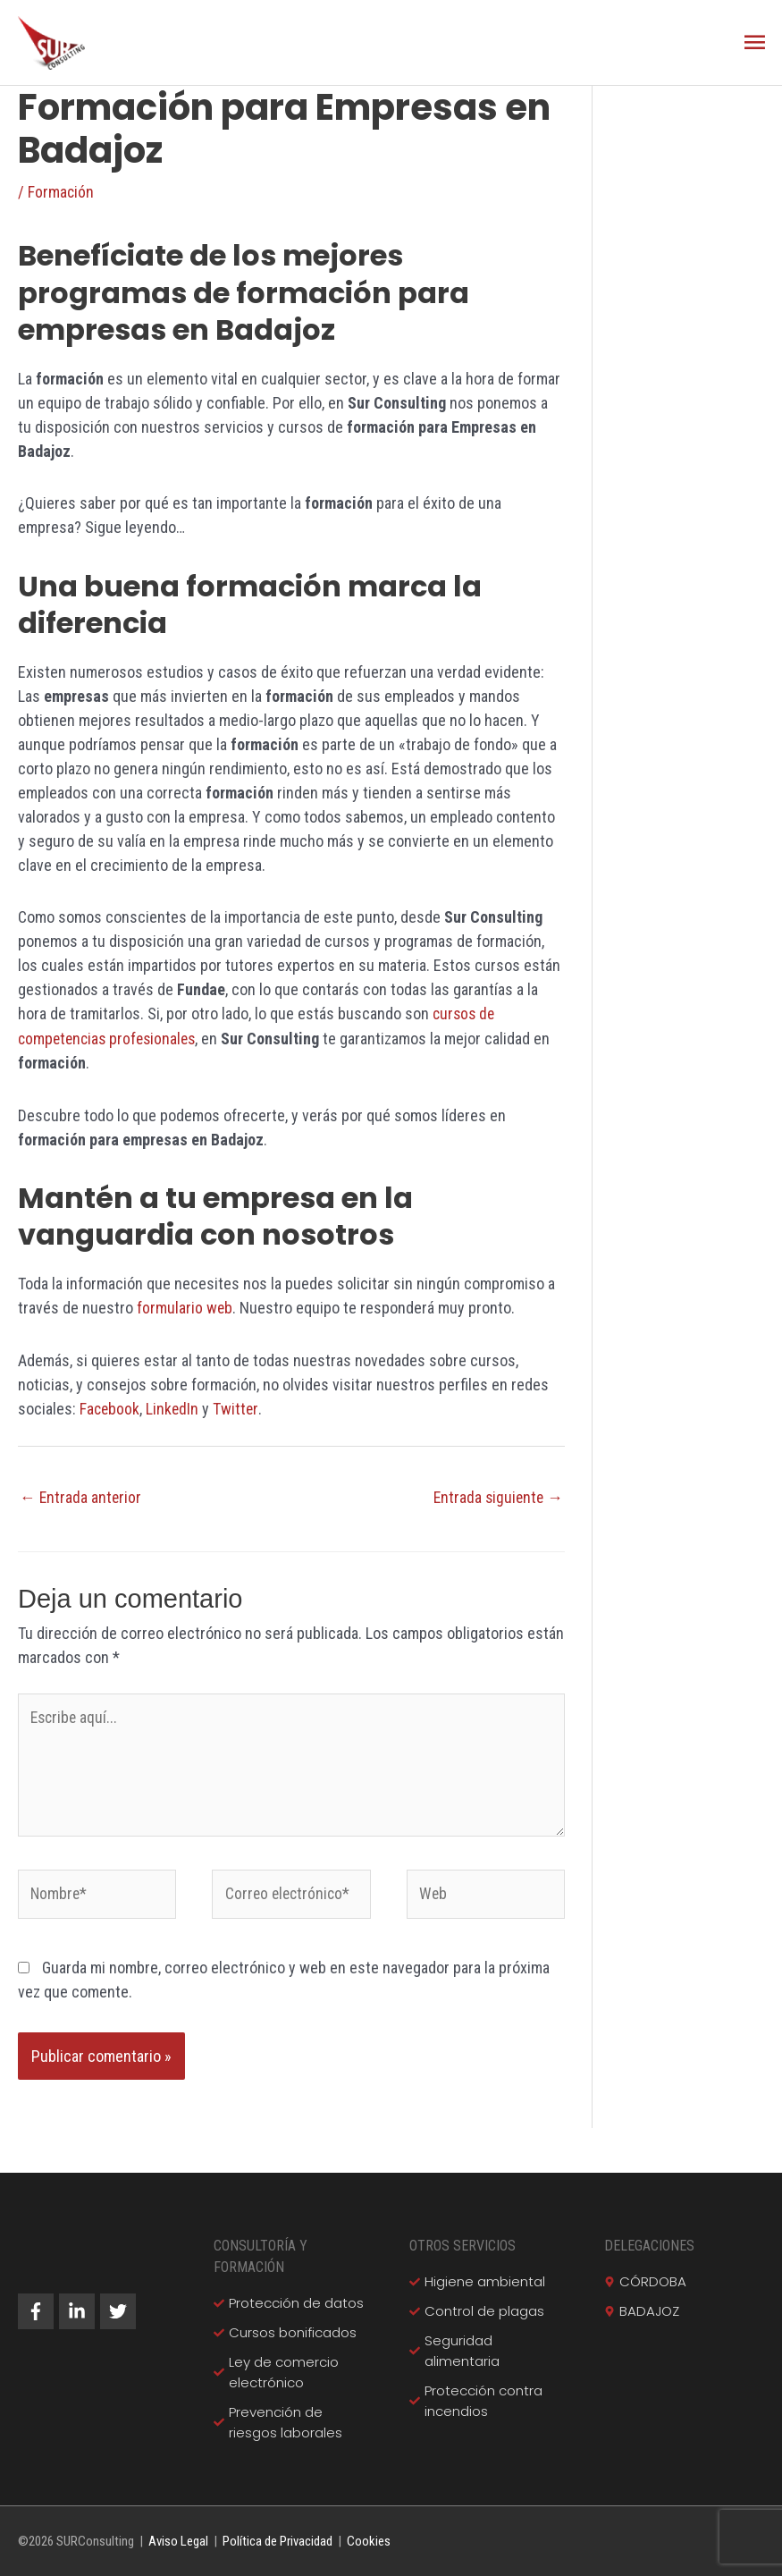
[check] (289, 2302)
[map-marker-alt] (645, 2280)
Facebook (110, 1407)
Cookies (369, 2540)
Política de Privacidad (277, 2540)
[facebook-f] (38, 2310)
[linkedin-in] (79, 2310)
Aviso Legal (178, 2540)
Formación (61, 192)
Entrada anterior (81, 1494)
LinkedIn (174, 1407)
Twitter (237, 1407)
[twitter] (120, 2310)
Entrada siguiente (496, 1494)
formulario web (185, 1306)
